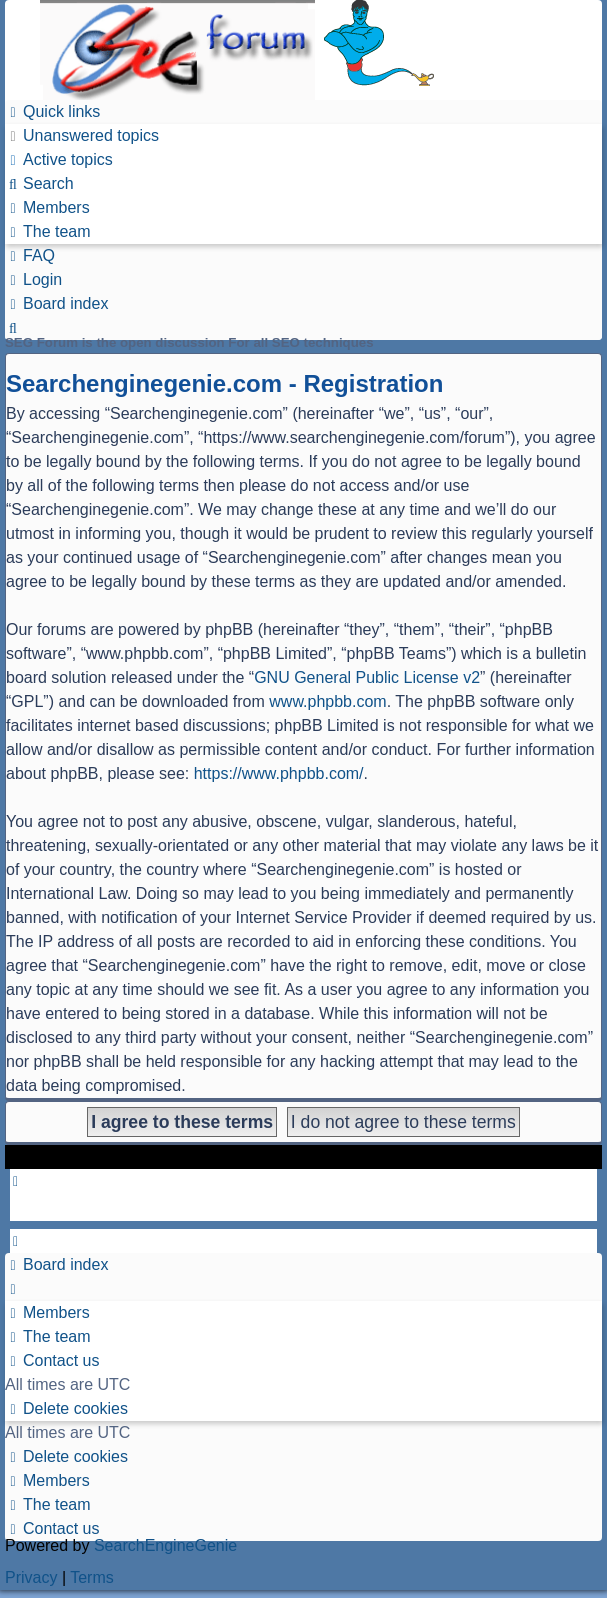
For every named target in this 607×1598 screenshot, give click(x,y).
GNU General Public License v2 (367, 677)
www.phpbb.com (327, 701)
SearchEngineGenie (165, 1545)
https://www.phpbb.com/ (279, 773)
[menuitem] (82, 135)
